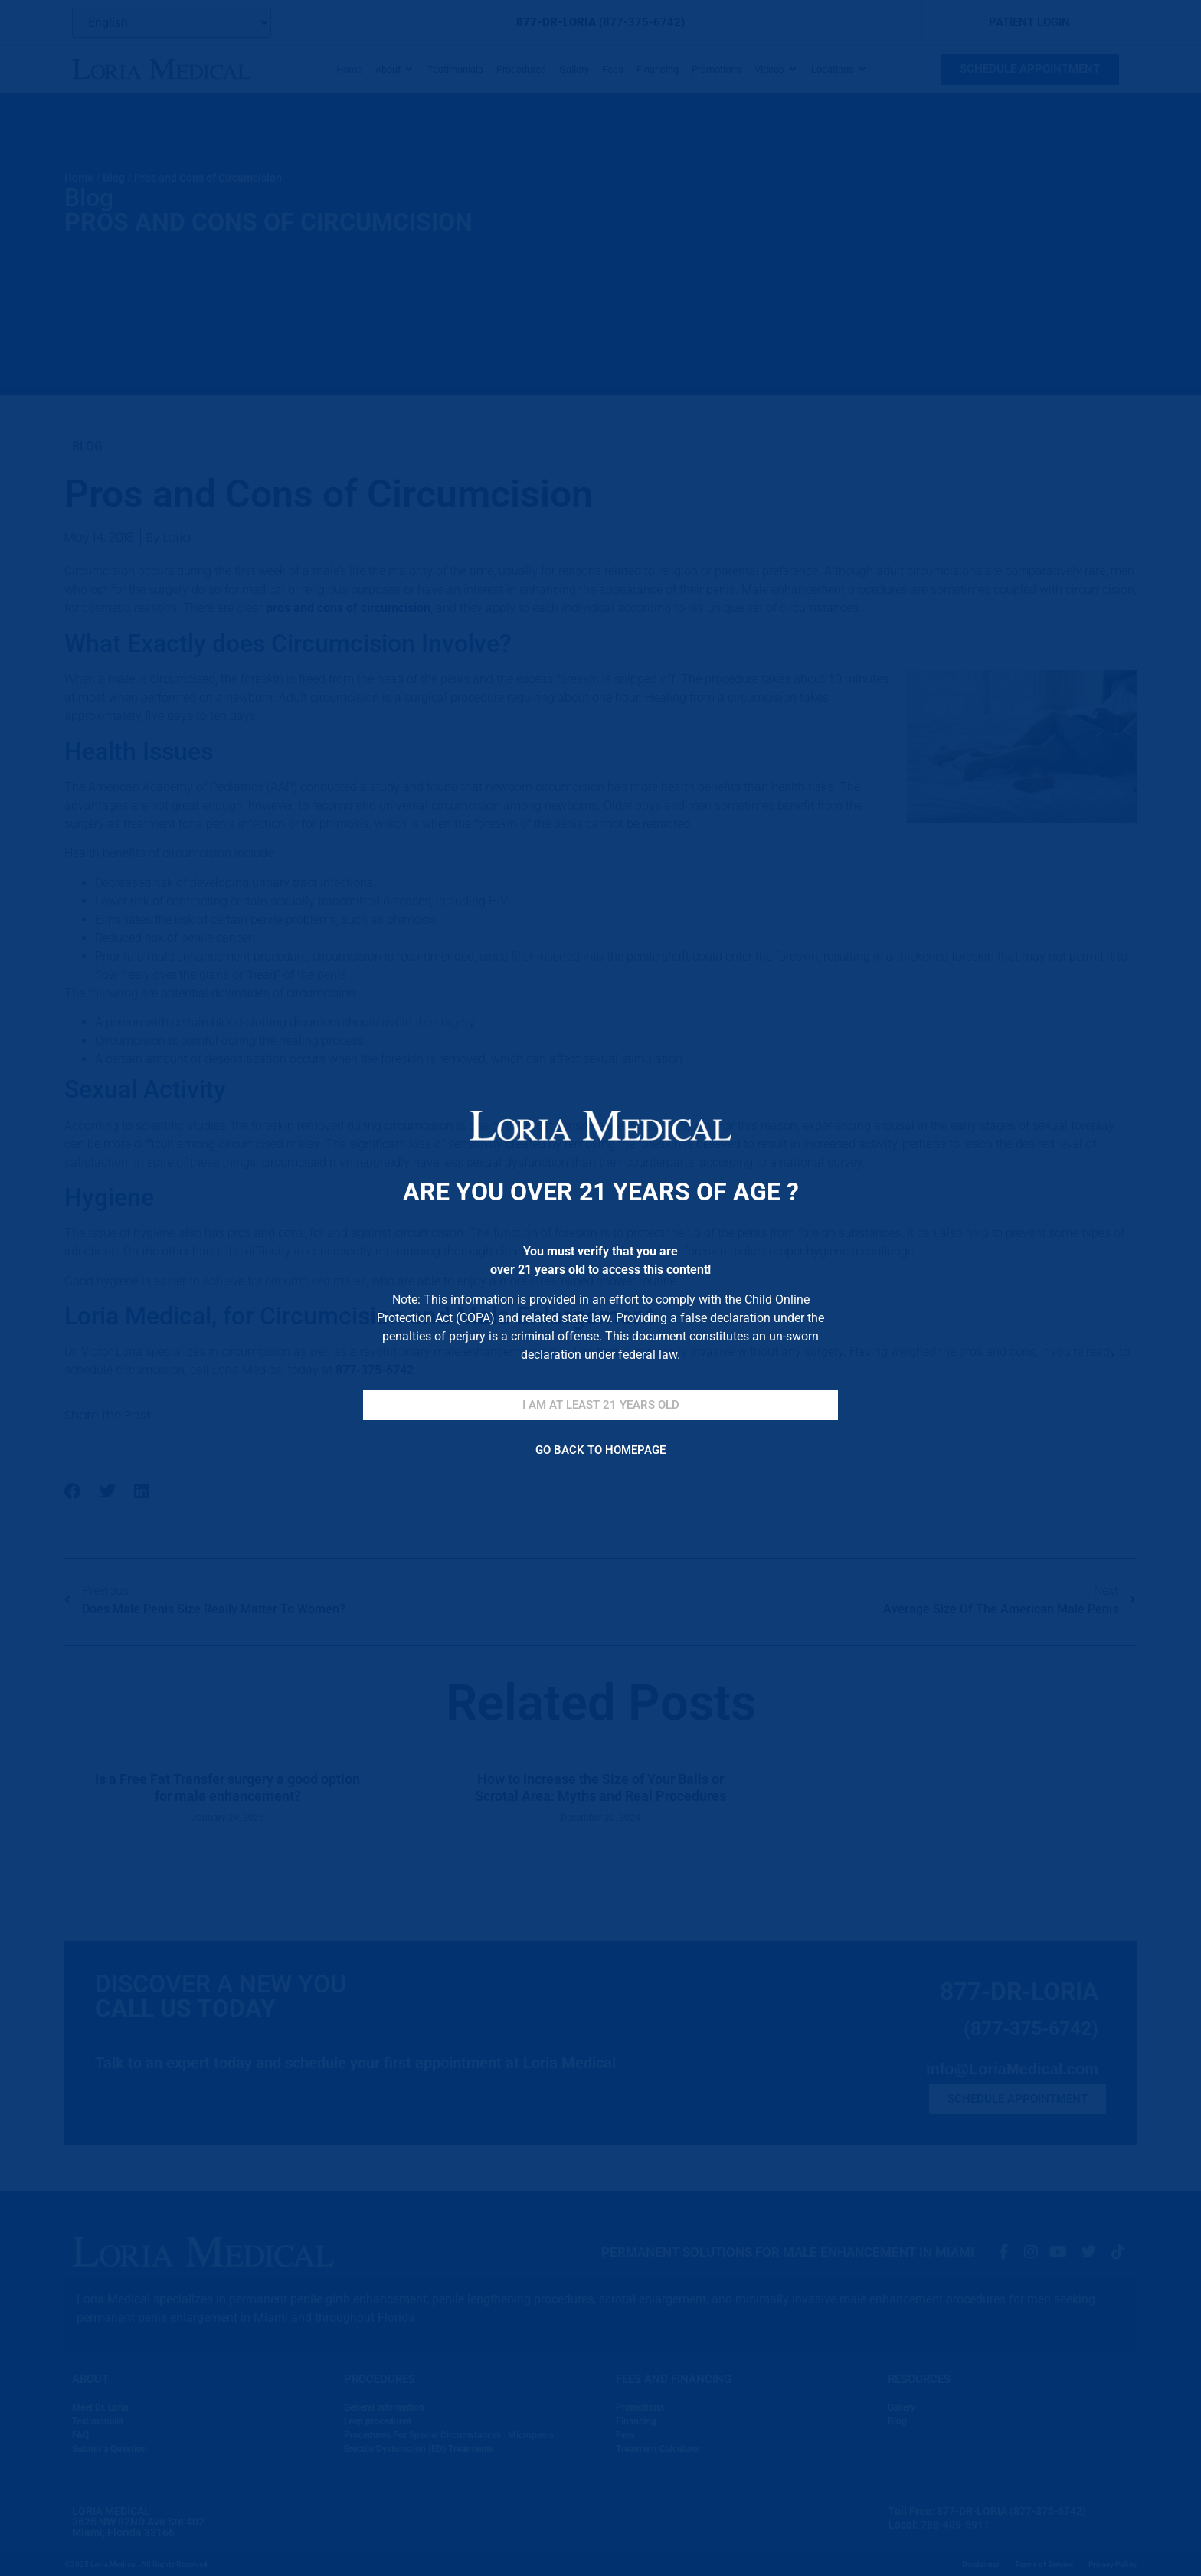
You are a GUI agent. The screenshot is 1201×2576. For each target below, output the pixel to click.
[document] (600, 1288)
